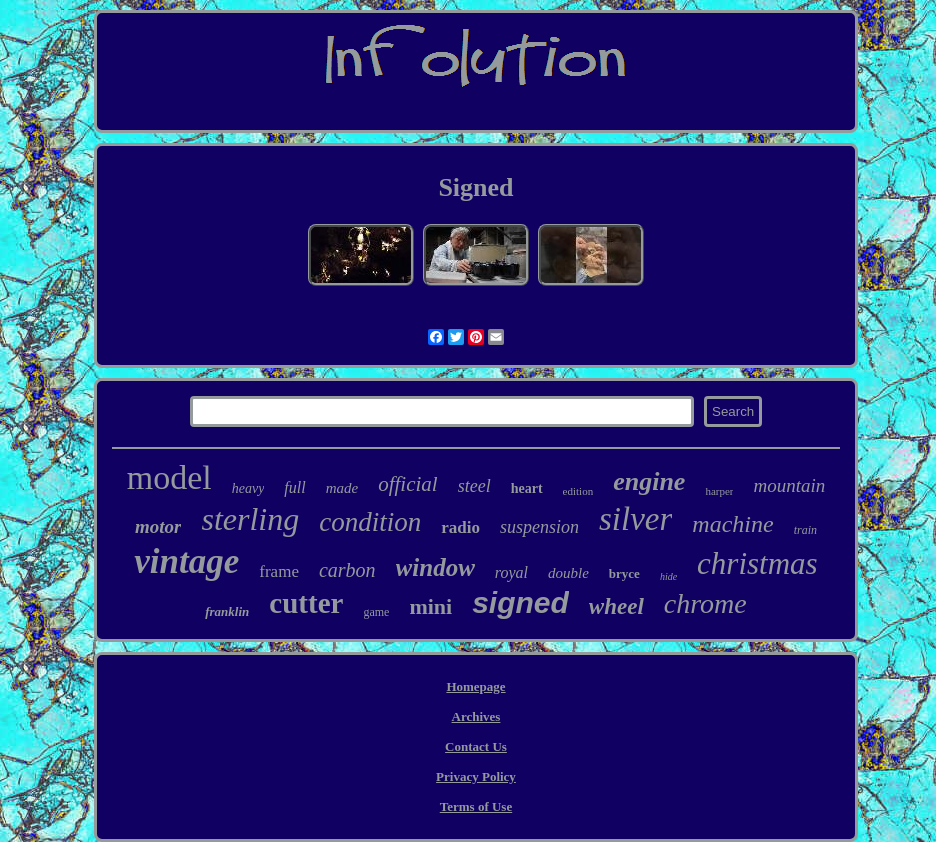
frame (279, 571)
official (408, 484)
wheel (616, 606)
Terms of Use (476, 806)
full (294, 487)
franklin (227, 611)
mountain (789, 485)
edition (578, 491)
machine (732, 524)
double (568, 573)
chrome (705, 603)
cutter (306, 603)
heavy (248, 488)
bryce (624, 573)
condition (370, 522)
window (435, 567)
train (805, 530)
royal (511, 572)
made (342, 488)
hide (668, 576)
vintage (186, 561)
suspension (539, 527)
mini (430, 606)
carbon (347, 570)
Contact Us (476, 746)
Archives (476, 716)
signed (520, 602)
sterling (250, 519)
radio (460, 527)
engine (649, 481)
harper (719, 491)
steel (474, 486)
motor (158, 526)
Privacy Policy (476, 776)
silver (635, 519)
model (169, 477)
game (376, 612)
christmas (757, 563)
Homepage (475, 686)
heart (527, 488)
